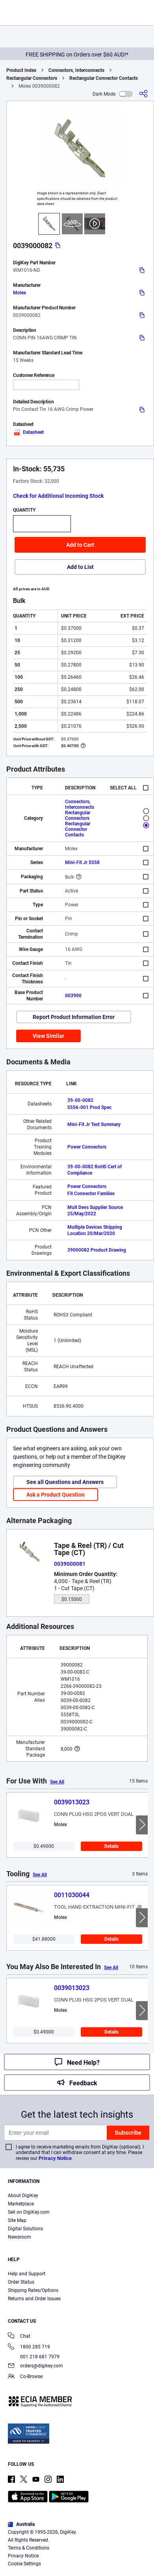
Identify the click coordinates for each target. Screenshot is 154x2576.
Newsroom (19, 2237)
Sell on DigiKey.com (29, 2212)
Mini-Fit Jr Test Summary (94, 1124)
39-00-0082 (80, 1100)
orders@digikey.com (35, 2366)
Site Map (17, 2220)
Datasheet (28, 432)
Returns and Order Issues (34, 2298)
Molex (19, 293)
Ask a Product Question (55, 1494)
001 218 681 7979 (33, 2356)
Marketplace (21, 2204)
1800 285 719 (29, 2347)
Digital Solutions (25, 2228)
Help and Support (26, 2274)
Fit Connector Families (91, 1193)
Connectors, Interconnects (76, 70)
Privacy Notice (55, 2158)
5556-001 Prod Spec (89, 1107)
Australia (21, 2524)
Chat (19, 2337)
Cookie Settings (24, 2564)
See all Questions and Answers (65, 1482)
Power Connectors (86, 1147)
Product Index (21, 70)
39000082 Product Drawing (96, 1250)
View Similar (48, 1036)
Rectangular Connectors (31, 78)
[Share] (143, 94)
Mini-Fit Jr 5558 (82, 862)
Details (111, 1846)
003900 (73, 995)
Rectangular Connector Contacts (103, 78)
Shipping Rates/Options (33, 2290)
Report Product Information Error (74, 1017)
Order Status (21, 2282)
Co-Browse (25, 2377)
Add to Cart (80, 545)
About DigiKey (23, 2195)
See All (57, 1782)
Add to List (80, 567)
